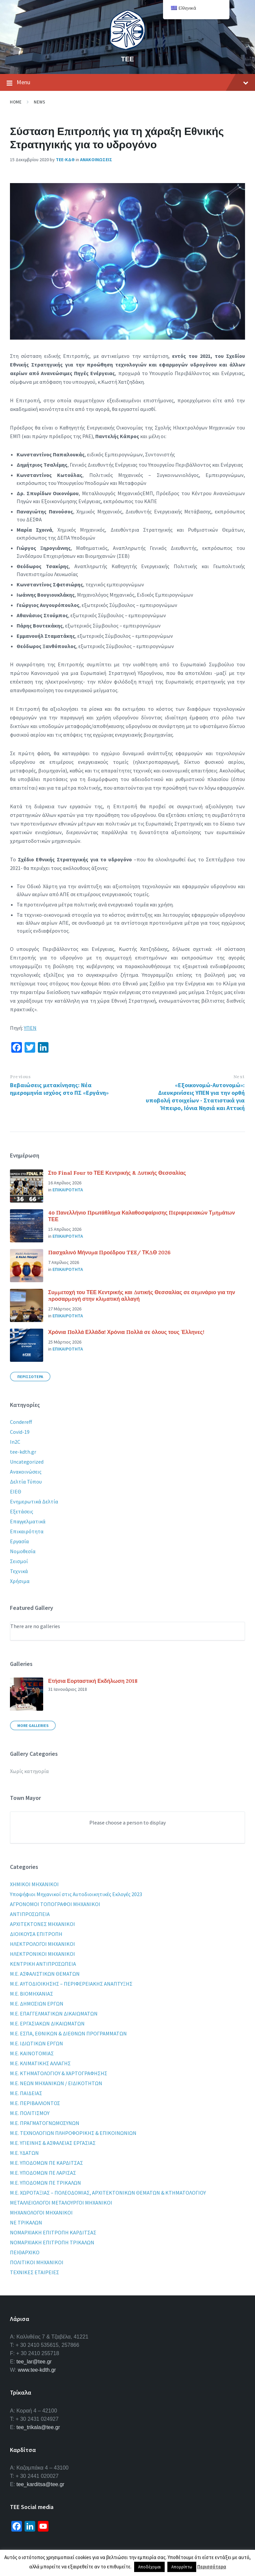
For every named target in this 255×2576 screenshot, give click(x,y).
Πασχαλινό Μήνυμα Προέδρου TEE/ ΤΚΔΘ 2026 (109, 1252)
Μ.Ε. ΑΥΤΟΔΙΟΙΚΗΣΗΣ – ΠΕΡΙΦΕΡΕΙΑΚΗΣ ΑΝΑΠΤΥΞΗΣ (71, 1983)
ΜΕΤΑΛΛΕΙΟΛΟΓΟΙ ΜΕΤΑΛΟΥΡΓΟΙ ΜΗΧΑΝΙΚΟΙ (61, 2202)
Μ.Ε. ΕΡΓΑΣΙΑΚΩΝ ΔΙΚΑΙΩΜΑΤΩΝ (47, 2023)
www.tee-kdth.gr (37, 2370)
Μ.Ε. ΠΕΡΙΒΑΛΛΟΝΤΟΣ (35, 2103)
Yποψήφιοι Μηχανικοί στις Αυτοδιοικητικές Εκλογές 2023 (76, 1894)
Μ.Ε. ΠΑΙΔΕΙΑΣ (26, 2093)
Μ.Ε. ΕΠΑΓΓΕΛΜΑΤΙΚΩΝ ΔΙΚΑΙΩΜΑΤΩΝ (54, 2013)
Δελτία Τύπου (26, 1481)
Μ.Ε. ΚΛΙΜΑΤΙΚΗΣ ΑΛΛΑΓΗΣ (40, 2063)
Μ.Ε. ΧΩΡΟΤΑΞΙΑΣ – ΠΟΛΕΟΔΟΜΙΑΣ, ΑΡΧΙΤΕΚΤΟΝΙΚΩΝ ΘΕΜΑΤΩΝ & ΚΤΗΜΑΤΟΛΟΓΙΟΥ (108, 2192)
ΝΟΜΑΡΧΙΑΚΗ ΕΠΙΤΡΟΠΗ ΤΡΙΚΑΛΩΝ (52, 2242)
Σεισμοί (19, 1561)
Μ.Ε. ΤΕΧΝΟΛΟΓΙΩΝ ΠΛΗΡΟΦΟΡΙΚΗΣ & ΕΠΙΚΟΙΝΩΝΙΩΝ (73, 2133)
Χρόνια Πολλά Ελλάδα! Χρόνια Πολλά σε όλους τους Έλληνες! (126, 1332)
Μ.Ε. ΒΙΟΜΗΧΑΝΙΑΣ (31, 1993)
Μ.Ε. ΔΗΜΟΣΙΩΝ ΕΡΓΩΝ (36, 2003)
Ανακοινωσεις (96, 160)
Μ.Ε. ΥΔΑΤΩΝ (24, 2152)
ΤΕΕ (127, 59)
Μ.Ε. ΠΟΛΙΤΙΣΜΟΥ (29, 2113)
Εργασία (19, 1541)
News (39, 102)
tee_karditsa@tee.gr (40, 2484)
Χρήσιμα (20, 1581)
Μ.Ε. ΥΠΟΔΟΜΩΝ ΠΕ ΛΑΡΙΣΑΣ (43, 2172)
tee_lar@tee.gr (34, 2361)
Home (16, 102)
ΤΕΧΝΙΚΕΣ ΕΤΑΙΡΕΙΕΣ (34, 2272)
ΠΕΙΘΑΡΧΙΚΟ (25, 2252)
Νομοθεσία (23, 1551)
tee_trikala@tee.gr (38, 2427)
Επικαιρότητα (26, 1531)
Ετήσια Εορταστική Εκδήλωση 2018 (92, 1681)
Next (239, 1077)
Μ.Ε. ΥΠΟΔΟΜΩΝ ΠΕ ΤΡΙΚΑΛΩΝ (45, 2182)
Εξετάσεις (21, 1511)
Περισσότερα (211, 2566)
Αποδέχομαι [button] (149, 2567)
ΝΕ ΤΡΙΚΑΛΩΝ (26, 2222)
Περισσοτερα (30, 1376)
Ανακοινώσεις (26, 1471)
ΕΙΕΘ (15, 1491)
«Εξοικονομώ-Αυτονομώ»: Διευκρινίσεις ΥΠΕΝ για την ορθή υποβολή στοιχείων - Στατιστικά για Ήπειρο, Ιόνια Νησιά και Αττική (195, 1096)
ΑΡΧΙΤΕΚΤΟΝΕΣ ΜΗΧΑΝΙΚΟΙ (42, 1924)
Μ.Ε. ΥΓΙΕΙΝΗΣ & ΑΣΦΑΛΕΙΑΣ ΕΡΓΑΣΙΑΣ (53, 2143)
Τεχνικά (19, 1571)
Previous (20, 1077)
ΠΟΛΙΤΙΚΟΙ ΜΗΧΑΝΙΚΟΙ (36, 2262)
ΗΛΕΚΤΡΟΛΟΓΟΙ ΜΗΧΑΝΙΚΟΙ (42, 1944)
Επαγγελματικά (27, 1521)
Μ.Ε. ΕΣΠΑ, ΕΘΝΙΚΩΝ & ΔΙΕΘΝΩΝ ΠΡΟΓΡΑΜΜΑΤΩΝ (68, 2033)
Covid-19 (20, 1431)
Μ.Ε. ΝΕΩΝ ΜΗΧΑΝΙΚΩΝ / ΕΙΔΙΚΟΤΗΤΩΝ (56, 2083)
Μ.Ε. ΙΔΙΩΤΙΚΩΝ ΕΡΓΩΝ (36, 2043)
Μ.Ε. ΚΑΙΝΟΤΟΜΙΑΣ (32, 2053)
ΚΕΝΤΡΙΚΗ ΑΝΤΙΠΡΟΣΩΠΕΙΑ (43, 1963)
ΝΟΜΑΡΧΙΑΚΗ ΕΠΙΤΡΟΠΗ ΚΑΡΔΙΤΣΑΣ (53, 2232)
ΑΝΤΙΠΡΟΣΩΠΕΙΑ (30, 1914)
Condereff (21, 1422)
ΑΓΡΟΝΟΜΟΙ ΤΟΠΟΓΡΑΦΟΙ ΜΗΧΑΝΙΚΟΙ (55, 1904)
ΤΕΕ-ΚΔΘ (65, 160)
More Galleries (32, 1725)
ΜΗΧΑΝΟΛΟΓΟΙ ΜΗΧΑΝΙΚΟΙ (41, 2212)
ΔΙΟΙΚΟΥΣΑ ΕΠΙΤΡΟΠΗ (36, 1934)
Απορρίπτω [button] (181, 2567)
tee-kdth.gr (23, 1451)
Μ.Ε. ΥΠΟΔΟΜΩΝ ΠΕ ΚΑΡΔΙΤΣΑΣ (46, 2162)
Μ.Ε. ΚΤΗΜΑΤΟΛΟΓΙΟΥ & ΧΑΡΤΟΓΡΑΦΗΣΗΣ (58, 2073)
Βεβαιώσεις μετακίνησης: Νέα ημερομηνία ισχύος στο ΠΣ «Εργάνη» (59, 1088)
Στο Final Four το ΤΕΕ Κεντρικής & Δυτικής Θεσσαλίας (117, 1172)
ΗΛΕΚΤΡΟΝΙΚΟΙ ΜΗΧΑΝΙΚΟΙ (42, 1953)
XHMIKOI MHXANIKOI (34, 1884)
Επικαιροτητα (67, 1190)
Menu (127, 82)
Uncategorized (26, 1461)
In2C (15, 1441)
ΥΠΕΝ (30, 1027)
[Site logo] (127, 47)
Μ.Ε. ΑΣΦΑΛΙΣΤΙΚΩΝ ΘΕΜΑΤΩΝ (45, 1973)
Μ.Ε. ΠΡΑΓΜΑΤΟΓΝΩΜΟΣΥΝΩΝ (44, 2123)
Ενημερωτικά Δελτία (34, 1501)
